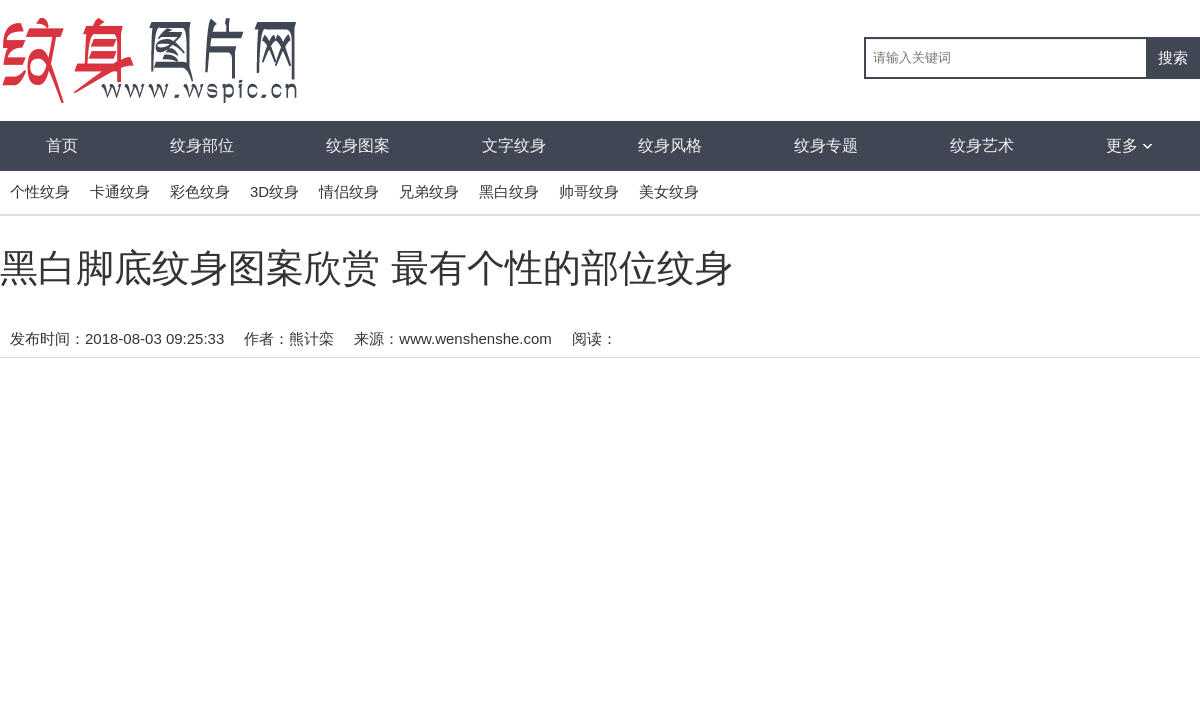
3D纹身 (274, 191)
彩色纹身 (200, 191)
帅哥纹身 (589, 191)
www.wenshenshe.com (475, 338)
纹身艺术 (982, 145)
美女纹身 (669, 191)
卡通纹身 (120, 191)
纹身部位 (202, 145)
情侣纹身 (349, 191)
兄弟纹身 (429, 191)
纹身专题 (826, 145)
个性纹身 (40, 191)
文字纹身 (514, 145)
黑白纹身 (509, 191)
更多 (1129, 145)
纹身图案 (358, 145)
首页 (62, 145)
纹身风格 (670, 145)
